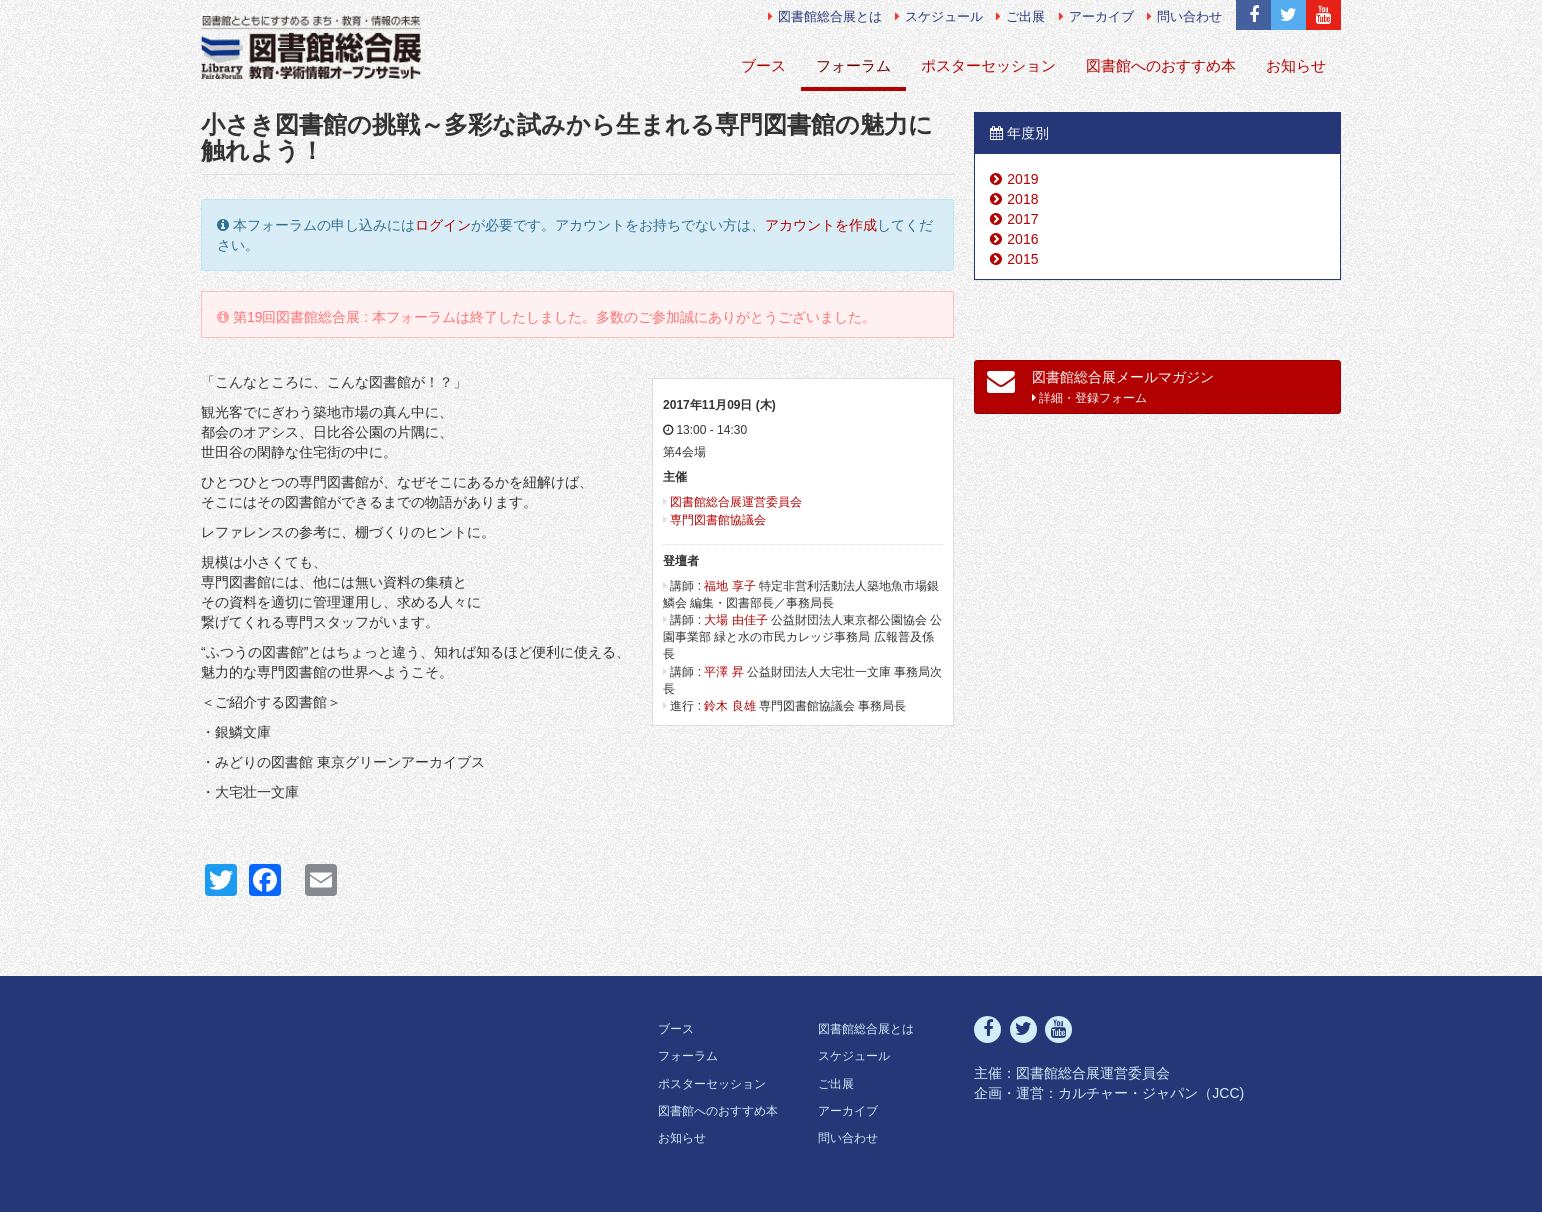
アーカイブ (1096, 16)
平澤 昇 (723, 672)
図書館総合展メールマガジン (1100, 386)
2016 (1022, 239)
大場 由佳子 (735, 620)
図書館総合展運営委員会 (736, 502)
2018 (1022, 199)
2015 (1022, 259)
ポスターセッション (988, 65)
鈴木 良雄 (729, 706)
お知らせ (1296, 65)
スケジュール (939, 16)
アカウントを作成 (821, 225)
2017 (1022, 219)
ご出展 (1020, 16)
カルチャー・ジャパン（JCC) (1151, 1093)
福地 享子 (729, 586)
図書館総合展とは (825, 16)
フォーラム (853, 65)
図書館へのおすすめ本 (1161, 65)
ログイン (443, 225)
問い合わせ (1184, 16)
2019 (1022, 179)
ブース (763, 65)
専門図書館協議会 (718, 520)
